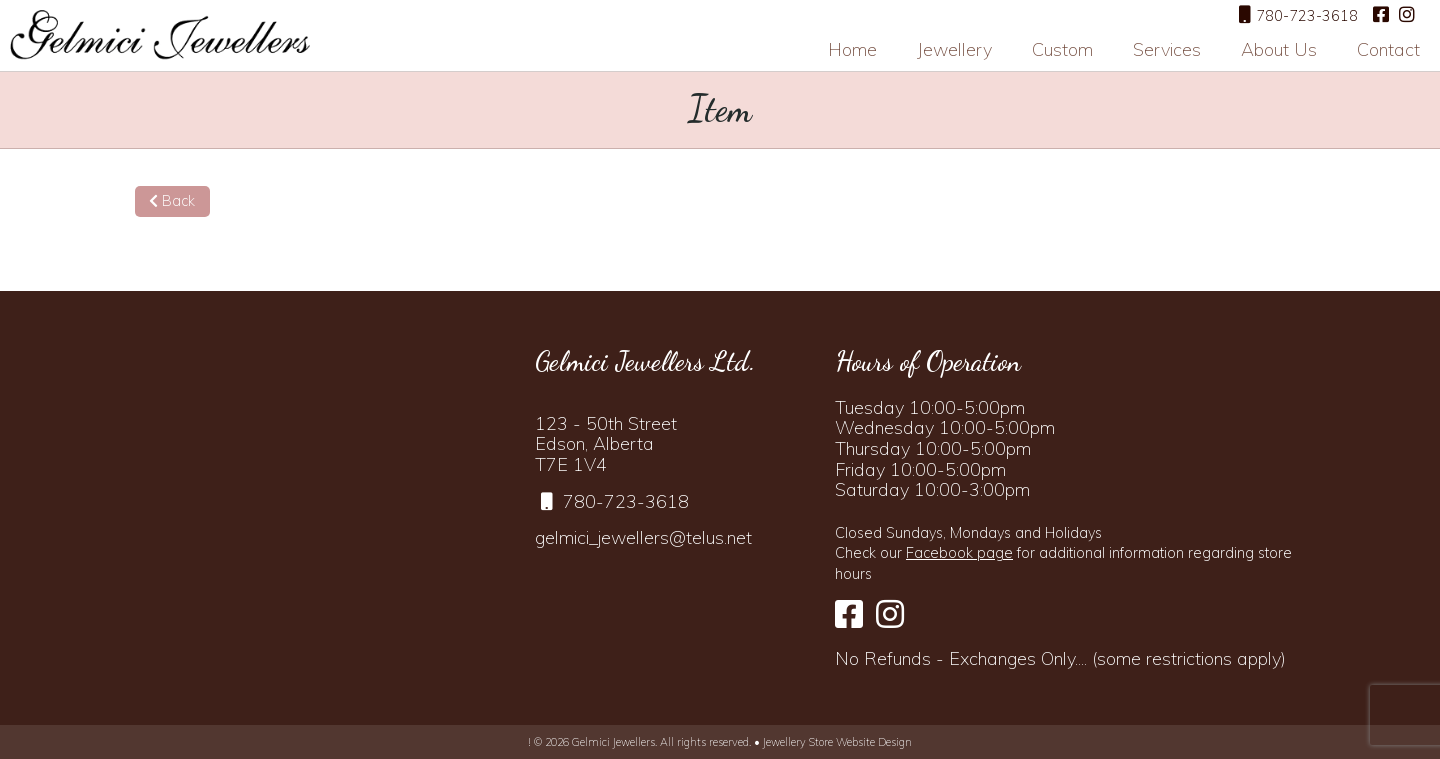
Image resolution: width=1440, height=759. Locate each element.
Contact (1388, 49)
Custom (1062, 49)
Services (1167, 49)
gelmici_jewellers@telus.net (643, 537)
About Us (1279, 49)
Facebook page (959, 553)
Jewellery (954, 49)
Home (852, 49)
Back (172, 201)
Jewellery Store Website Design (837, 742)
